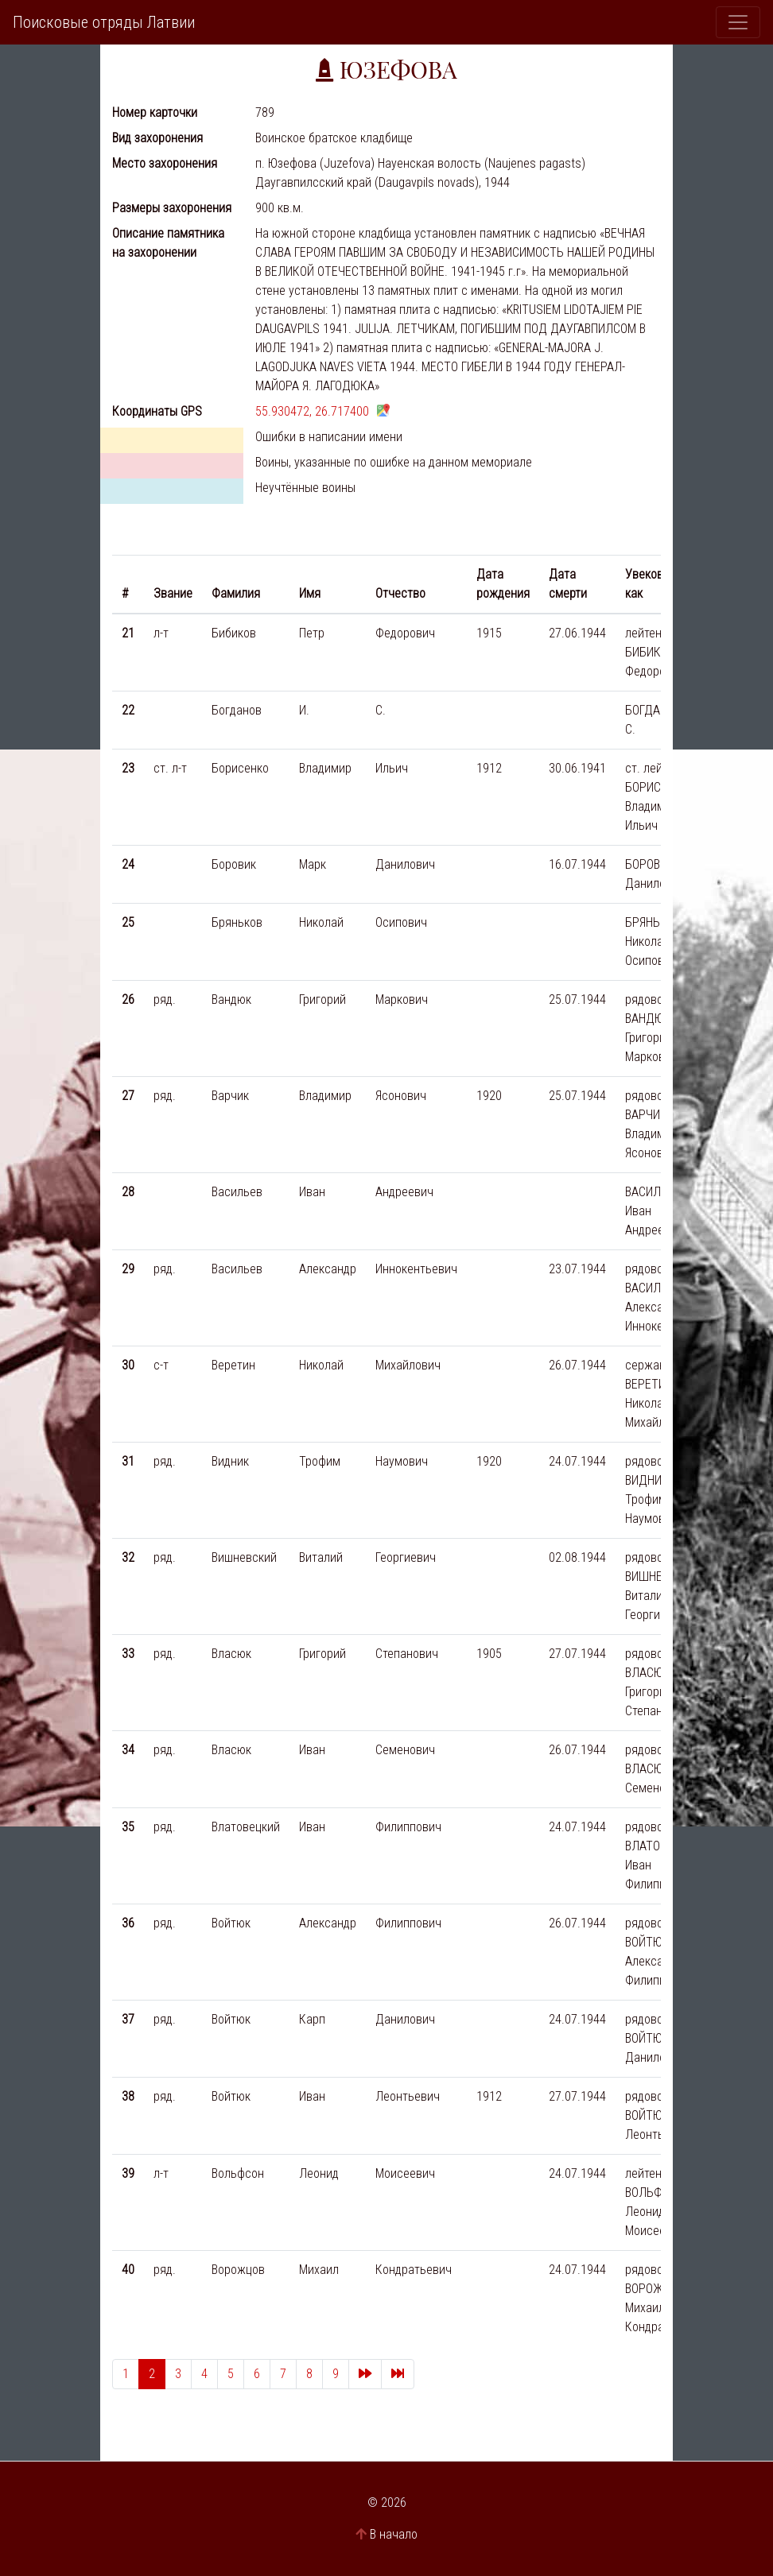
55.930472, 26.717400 (312, 411)
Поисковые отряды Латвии (104, 22)
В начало (394, 2534)
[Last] (397, 2374)
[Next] (365, 2374)
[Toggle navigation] (738, 22)
